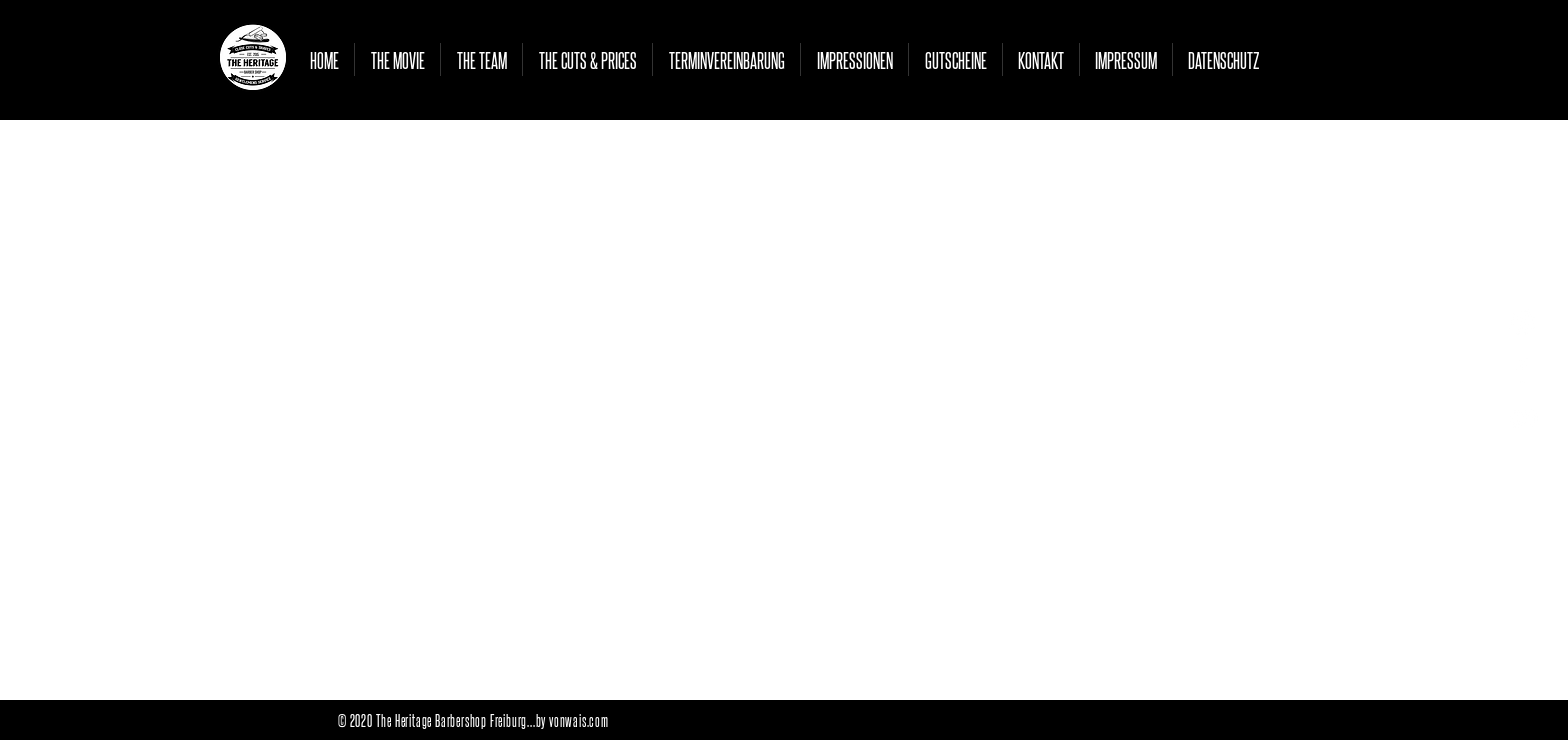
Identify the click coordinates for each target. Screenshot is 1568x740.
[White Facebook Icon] (1522, 370)
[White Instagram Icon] (1522, 322)
